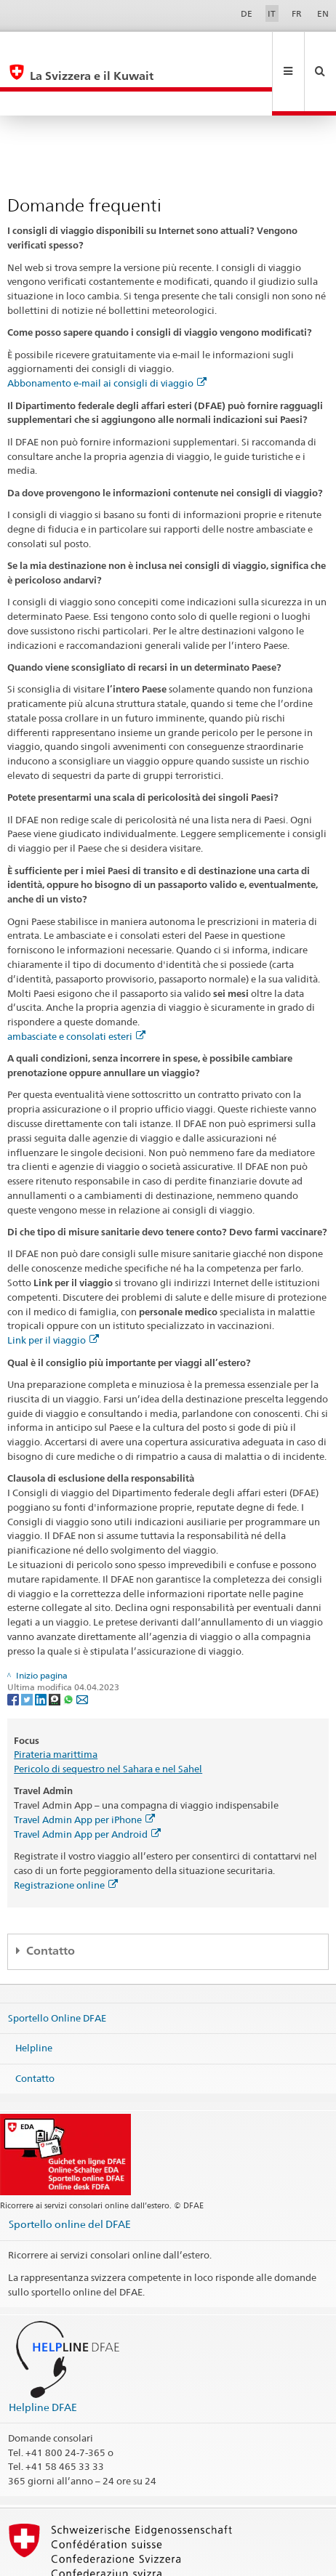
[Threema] (56, 1649)
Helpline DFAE (43, 2358)
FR (297, 13)
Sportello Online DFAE (57, 1968)
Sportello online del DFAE (70, 2175)
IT (272, 13)
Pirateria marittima (55, 1705)
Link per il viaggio (53, 1291)
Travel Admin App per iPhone (84, 1771)
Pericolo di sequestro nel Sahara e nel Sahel (108, 1720)
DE (246, 13)
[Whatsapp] (69, 1649)
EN (323, 13)
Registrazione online (66, 1836)
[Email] (82, 1649)
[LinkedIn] (42, 1649)
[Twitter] (28, 1649)
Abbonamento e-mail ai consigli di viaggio (107, 334)
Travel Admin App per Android (87, 1785)
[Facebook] (14, 1649)
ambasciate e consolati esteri (76, 987)
